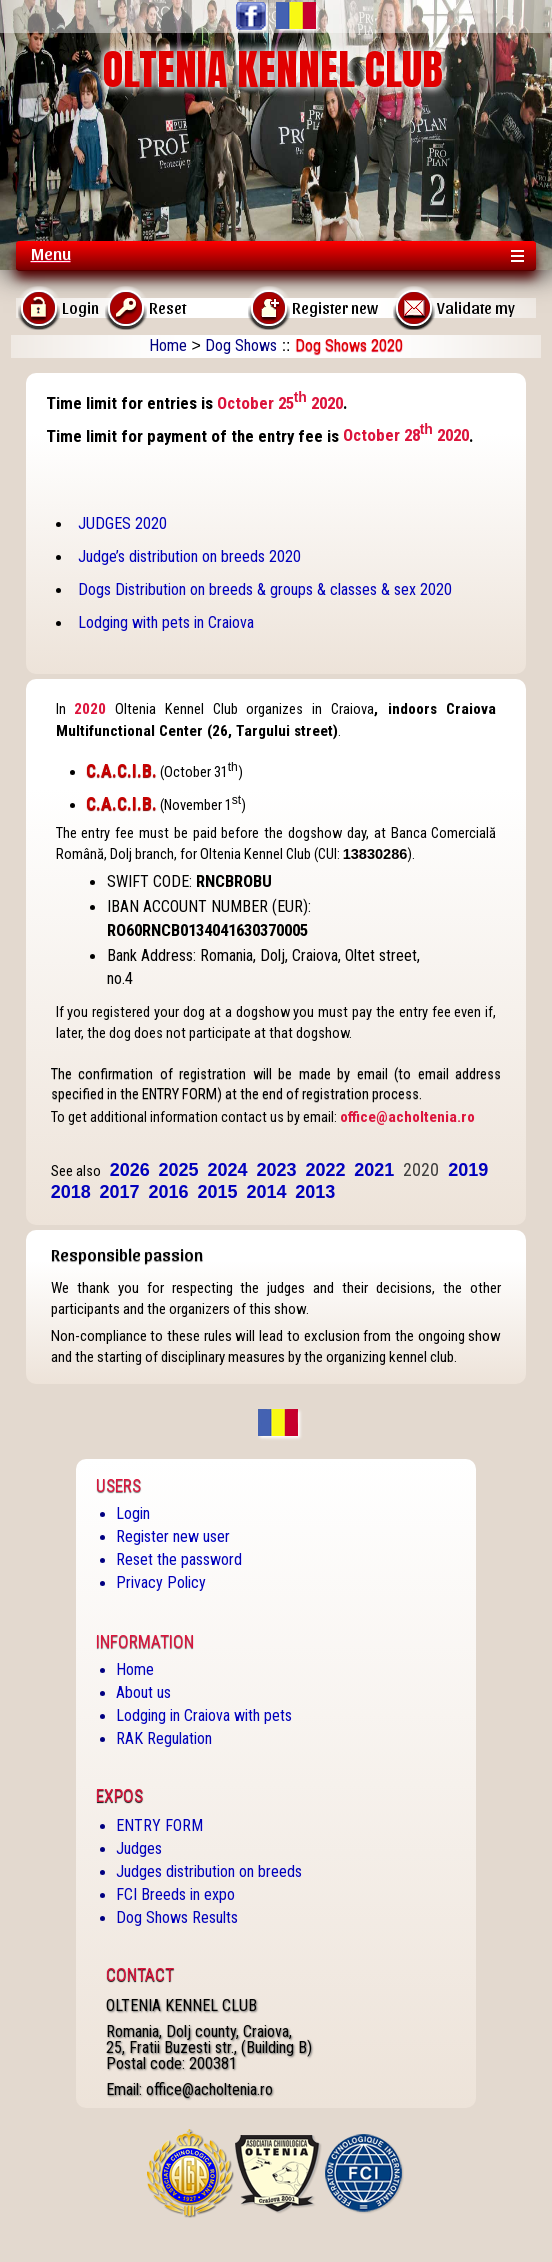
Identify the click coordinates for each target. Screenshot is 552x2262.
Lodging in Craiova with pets (204, 1715)
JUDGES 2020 (122, 523)
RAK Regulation (164, 1738)
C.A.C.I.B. (121, 771)
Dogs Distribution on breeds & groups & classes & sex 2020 (265, 589)
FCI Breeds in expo (175, 1894)
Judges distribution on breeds (209, 1871)
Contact (140, 1975)
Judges (139, 1848)
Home (168, 345)
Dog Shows (241, 345)
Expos (119, 1796)
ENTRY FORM (159, 1825)
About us (143, 1692)
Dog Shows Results (177, 1917)
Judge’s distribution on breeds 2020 (189, 556)
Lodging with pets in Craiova (166, 622)
